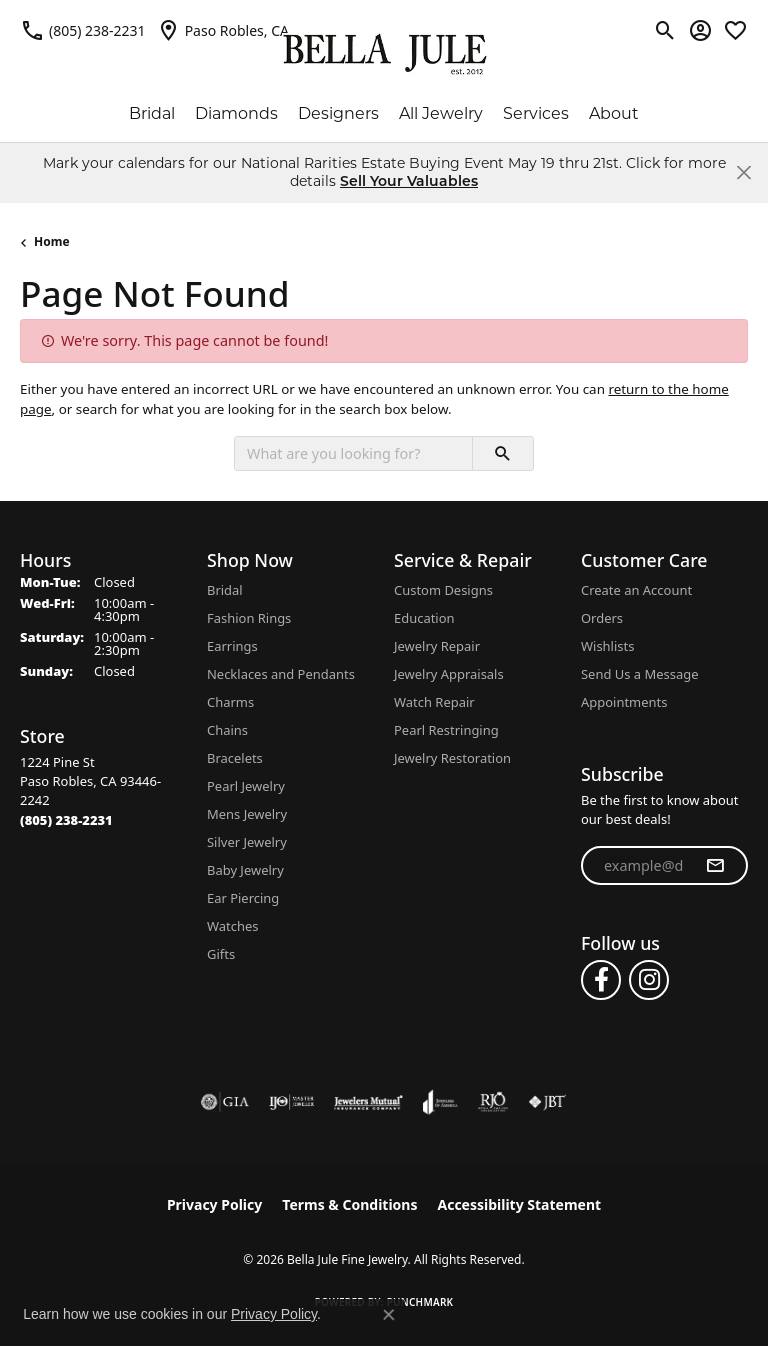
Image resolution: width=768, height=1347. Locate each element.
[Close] (743, 172)
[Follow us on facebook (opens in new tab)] (601, 980)
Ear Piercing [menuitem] (243, 898)
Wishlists (607, 646)
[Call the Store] (66, 820)
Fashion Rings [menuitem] (249, 618)
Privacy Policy (214, 1204)
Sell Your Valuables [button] (409, 181)
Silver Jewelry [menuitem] (247, 842)
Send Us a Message (639, 674)
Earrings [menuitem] (232, 646)
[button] (665, 30)
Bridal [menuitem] (225, 590)
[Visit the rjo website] (493, 1102)
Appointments (624, 702)
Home (52, 241)
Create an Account (636, 590)
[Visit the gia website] (225, 1102)
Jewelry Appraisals (449, 674)
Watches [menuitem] (232, 926)
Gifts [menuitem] (221, 954)
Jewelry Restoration (452, 758)
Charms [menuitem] (230, 702)
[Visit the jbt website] (547, 1102)
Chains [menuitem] (227, 730)
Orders (602, 618)
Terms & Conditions (349, 1204)
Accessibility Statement (519, 1204)
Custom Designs (443, 590)
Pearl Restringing (446, 730)
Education (424, 618)
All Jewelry (441, 113)
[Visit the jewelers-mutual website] (368, 1102)
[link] (83, 30)
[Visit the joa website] (440, 1102)
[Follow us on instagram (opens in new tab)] (649, 980)
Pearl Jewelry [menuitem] (246, 786)
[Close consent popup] (389, 1315)
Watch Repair (434, 702)
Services (536, 113)
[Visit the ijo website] (291, 1102)
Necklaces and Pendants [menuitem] (281, 674)
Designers (338, 113)
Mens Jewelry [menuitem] (247, 814)
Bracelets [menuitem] (235, 758)
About (614, 113)
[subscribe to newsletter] (715, 866)
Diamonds (236, 113)
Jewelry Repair (437, 646)
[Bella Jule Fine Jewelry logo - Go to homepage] (384, 54)
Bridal (152, 113)
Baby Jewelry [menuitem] (245, 870)
